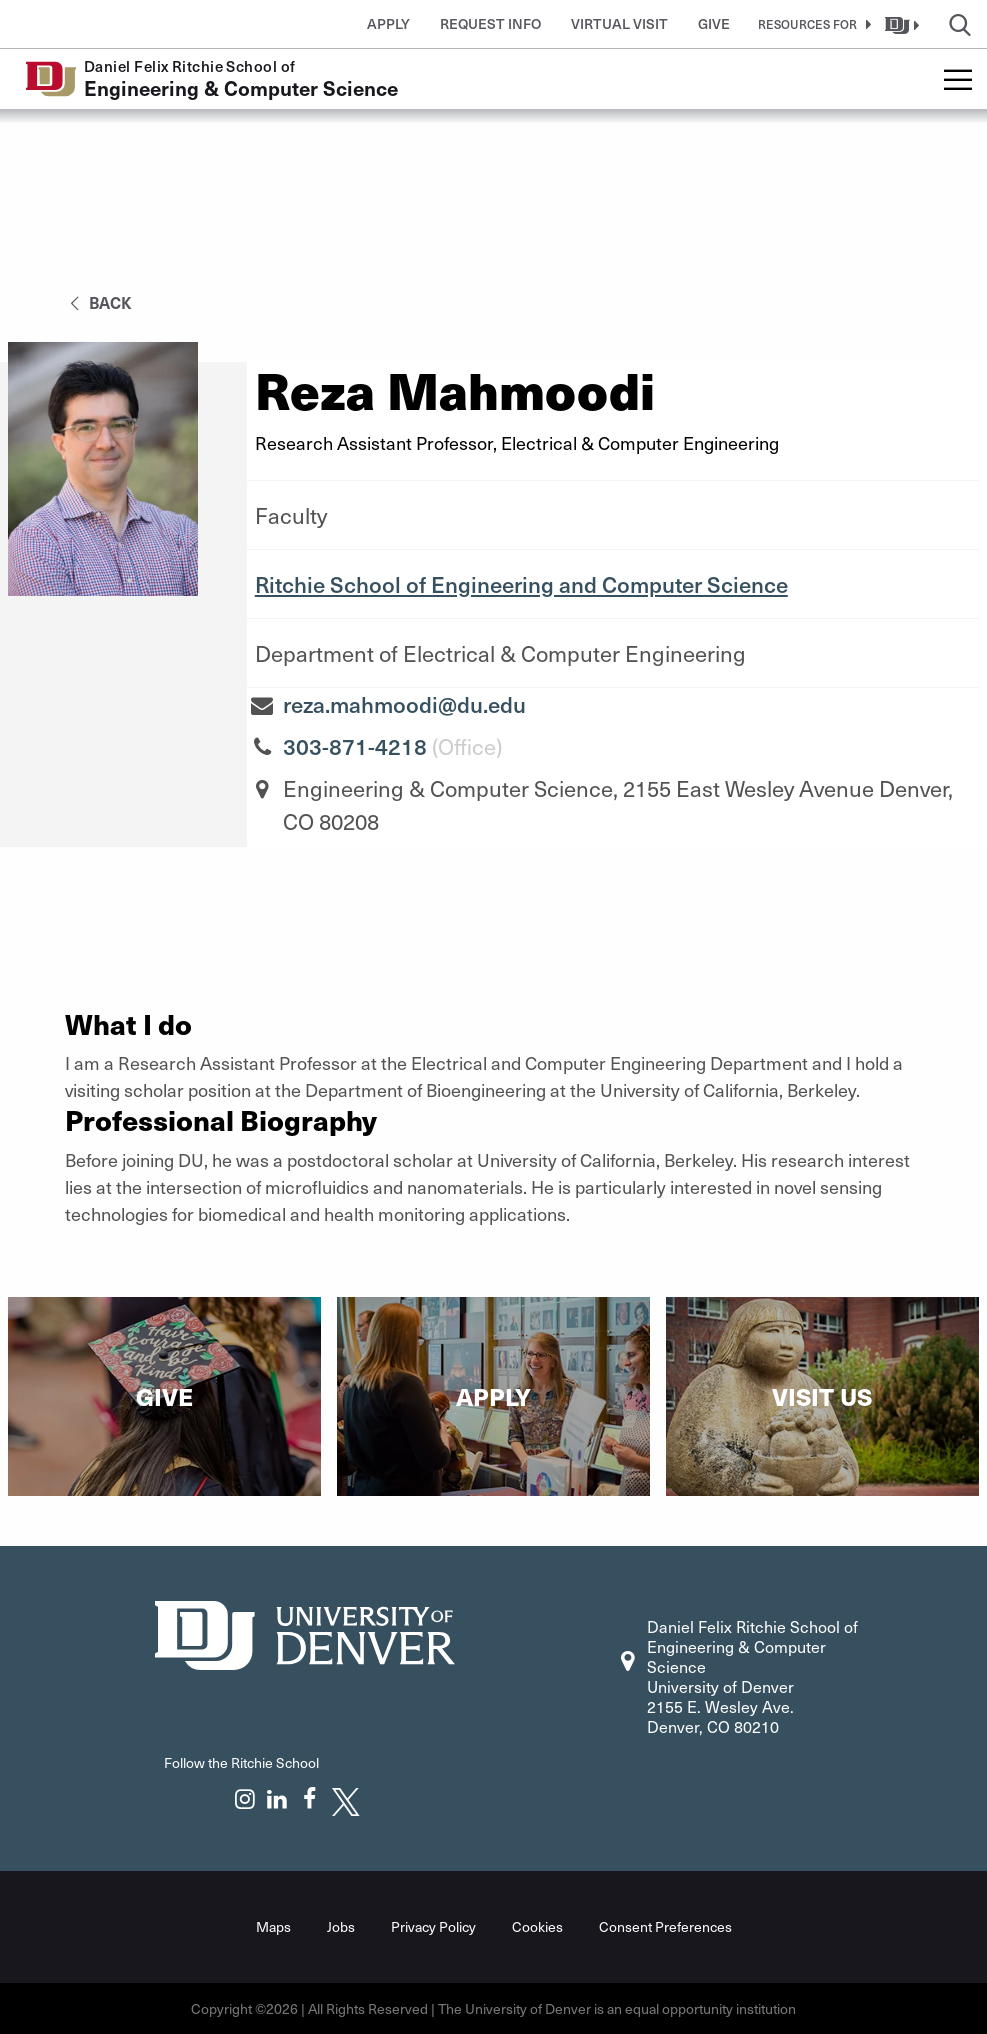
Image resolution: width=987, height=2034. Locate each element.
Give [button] (714, 23)
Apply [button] (388, 23)
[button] (811, 24)
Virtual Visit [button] (619, 23)
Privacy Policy (433, 1926)
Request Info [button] (490, 23)
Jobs (341, 1926)
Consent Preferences (665, 1926)
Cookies (537, 1926)
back (97, 302)
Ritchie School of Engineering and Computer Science (521, 584)
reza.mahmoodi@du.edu (404, 704)
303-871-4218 (355, 746)
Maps (273, 1926)
